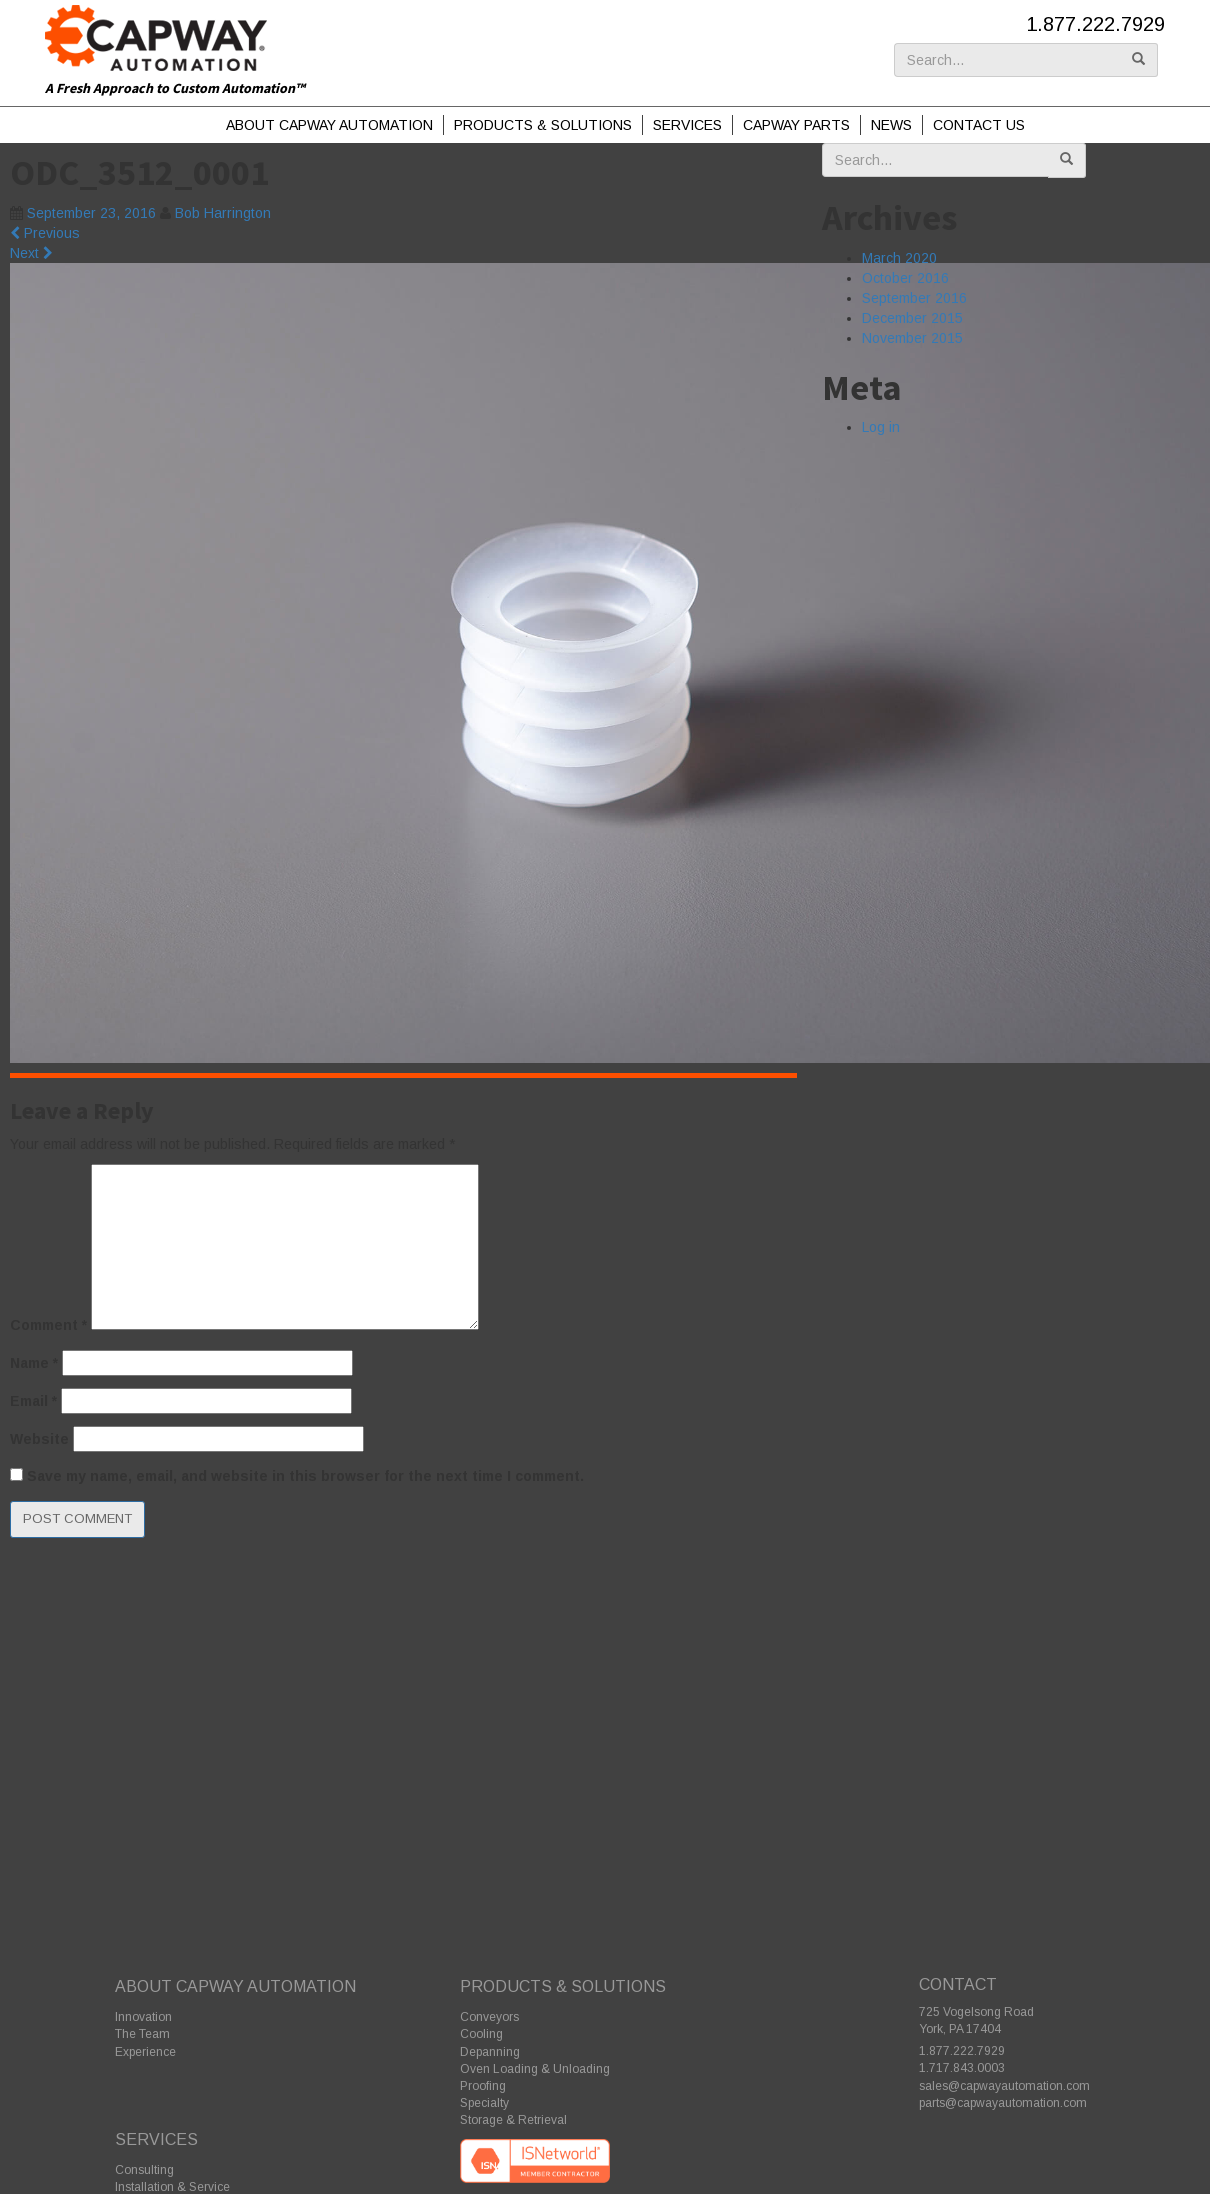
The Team (142, 2034)
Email (33, 1401)
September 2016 (914, 298)
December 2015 (912, 318)
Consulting (144, 2170)
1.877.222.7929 (1095, 24)
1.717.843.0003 (962, 2068)
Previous (45, 233)
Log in (881, 427)
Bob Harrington (223, 213)
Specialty (484, 2103)
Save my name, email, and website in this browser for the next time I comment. (305, 1476)
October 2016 (905, 278)
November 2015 (912, 338)
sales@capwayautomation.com (1004, 2086)
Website (39, 1439)
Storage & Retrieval (513, 2120)
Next (31, 253)
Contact (958, 1984)
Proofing (483, 2086)
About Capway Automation (329, 125)
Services (687, 125)
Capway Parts (796, 125)
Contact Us (979, 125)
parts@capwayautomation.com (1003, 2103)
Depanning (490, 2052)
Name (34, 1363)
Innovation (143, 2017)
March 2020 (899, 258)
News (891, 125)
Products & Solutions (543, 125)
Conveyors (489, 2017)
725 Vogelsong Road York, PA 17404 (976, 2020)
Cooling (481, 2034)
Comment (48, 1325)
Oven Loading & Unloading (535, 2069)
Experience (145, 2052)
